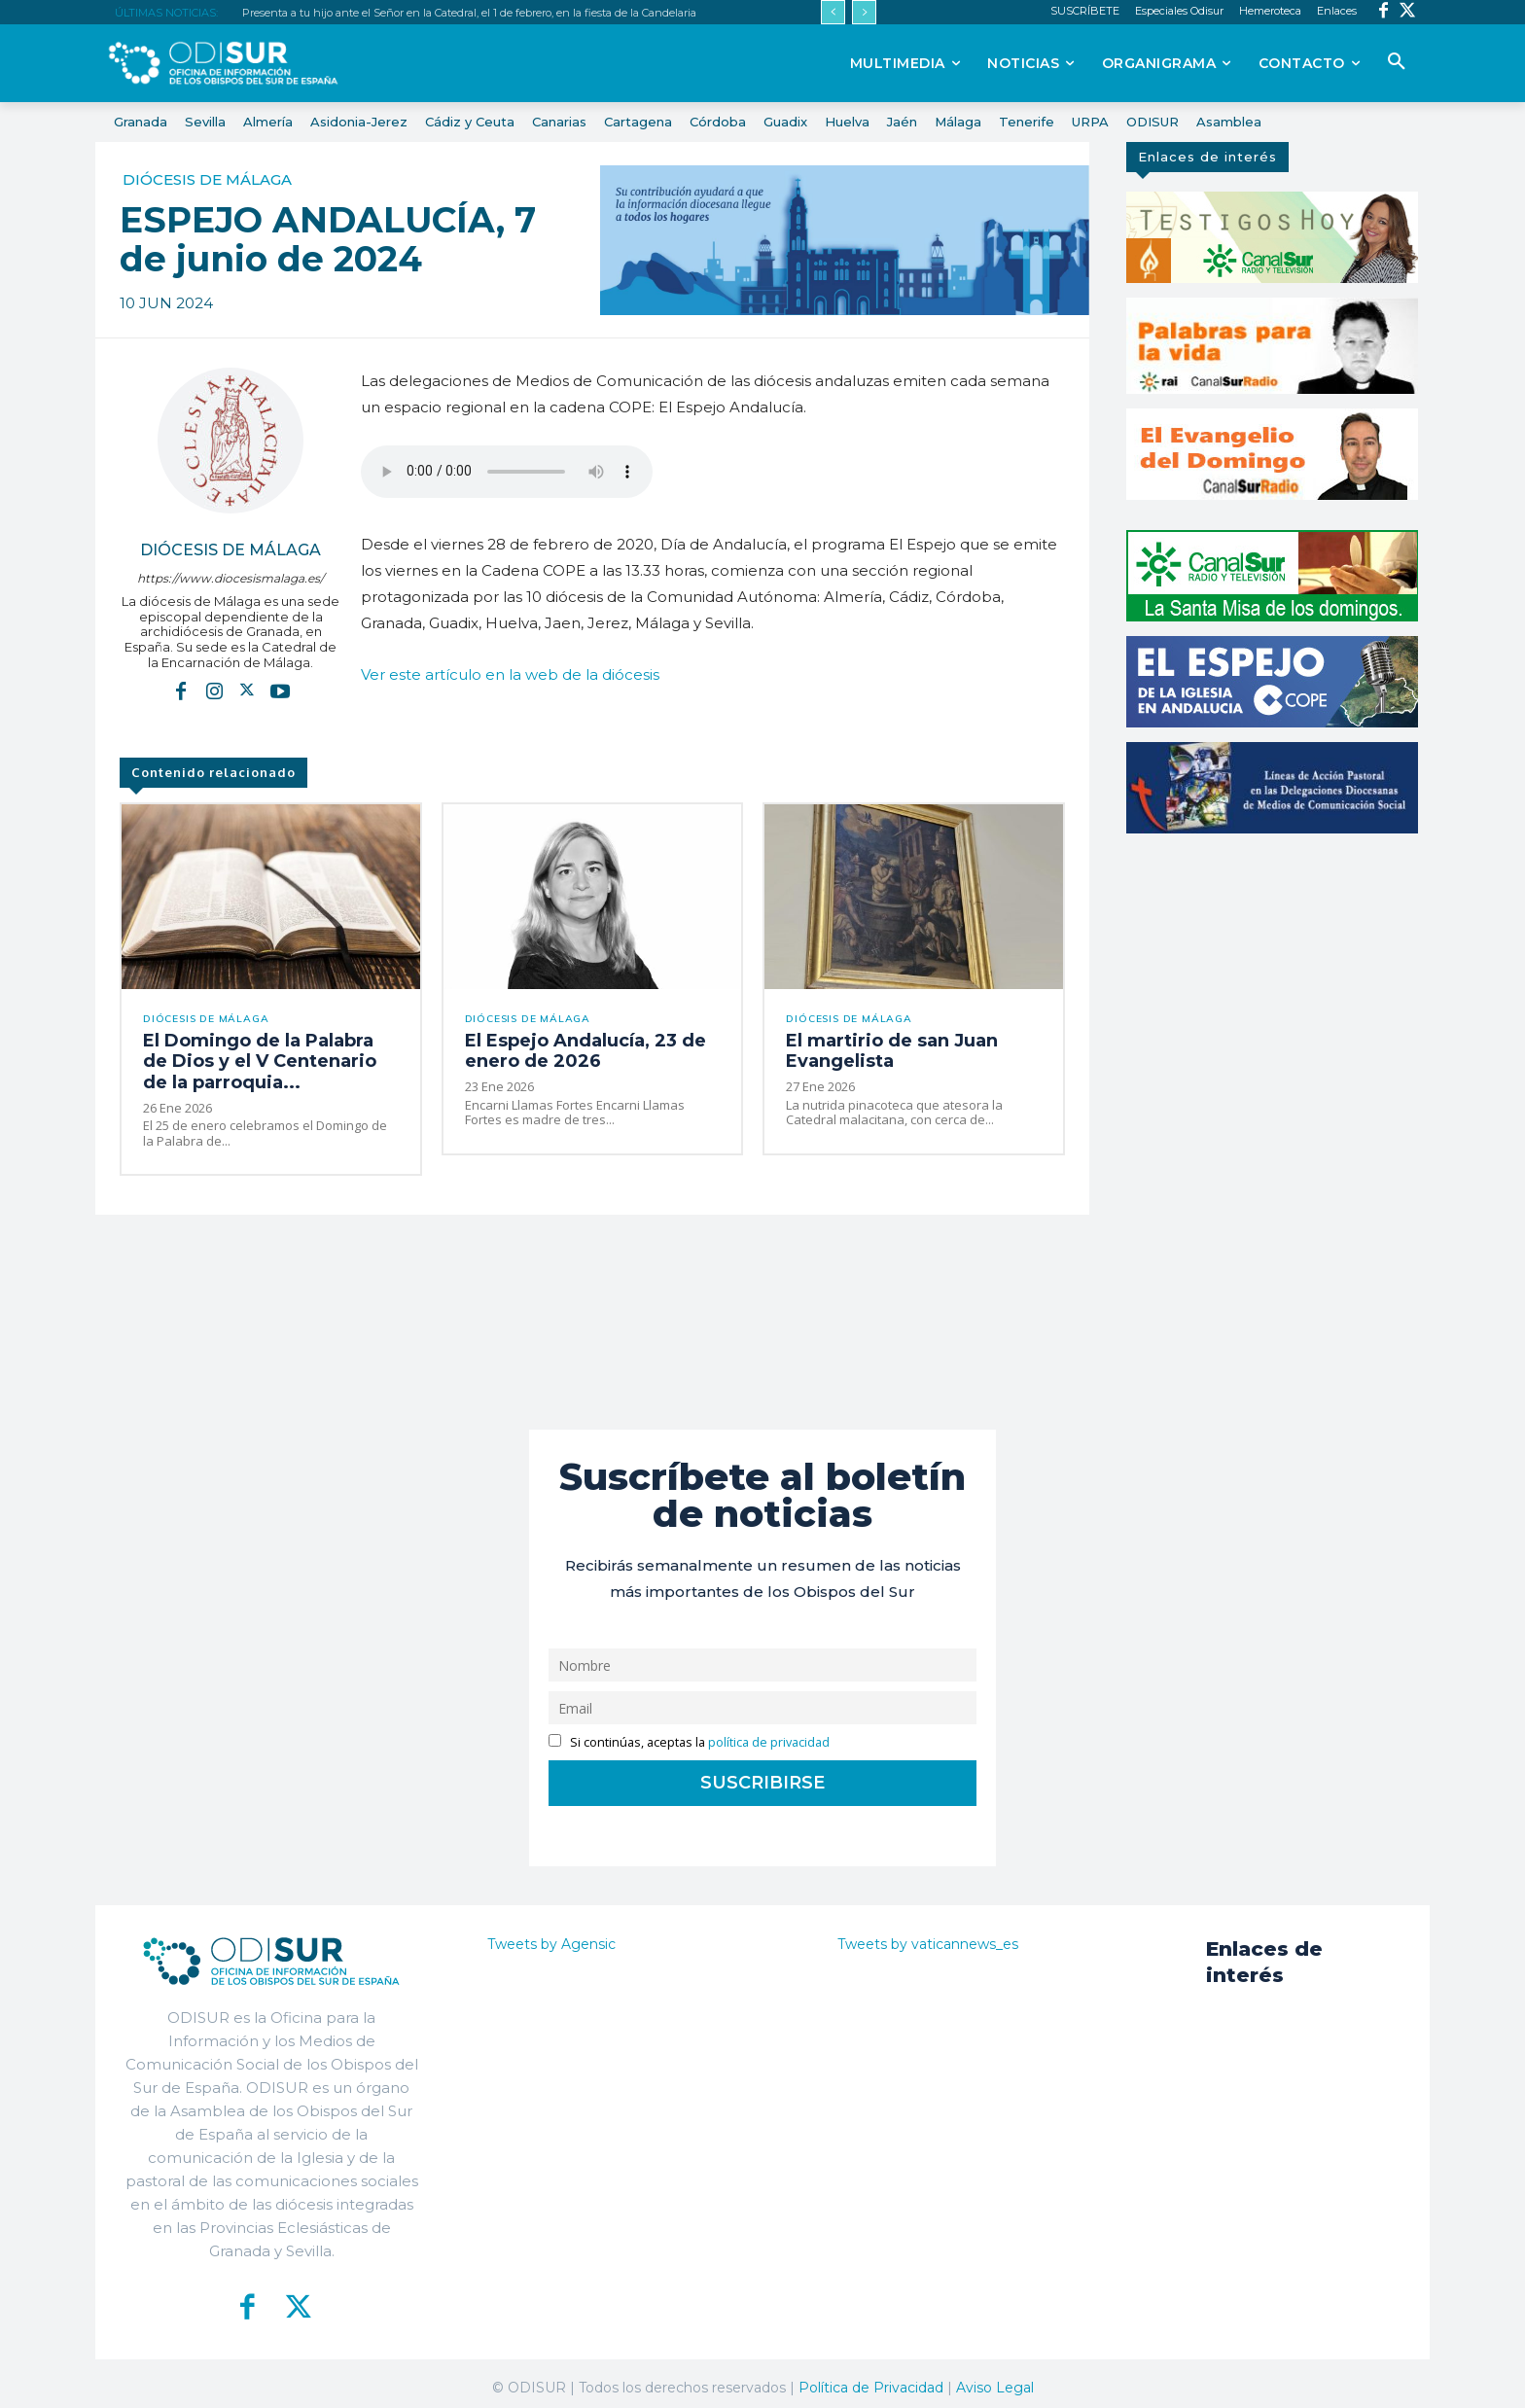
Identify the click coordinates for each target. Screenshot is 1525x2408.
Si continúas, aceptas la (689, 1733)
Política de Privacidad (870, 2379)
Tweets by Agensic (551, 1935)
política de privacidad (769, 1733)
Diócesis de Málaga (207, 179)
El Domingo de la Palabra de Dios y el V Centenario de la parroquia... (253, 1057)
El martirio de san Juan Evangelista (875, 1049)
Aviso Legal (995, 2379)
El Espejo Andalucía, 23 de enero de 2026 (592, 1049)
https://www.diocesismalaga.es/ (230, 578)
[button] (1396, 62)
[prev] (833, 12)
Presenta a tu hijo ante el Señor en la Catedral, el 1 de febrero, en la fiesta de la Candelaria (469, 12)
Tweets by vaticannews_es (927, 1935)
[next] (864, 12)
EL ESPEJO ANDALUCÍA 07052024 (507, 471)
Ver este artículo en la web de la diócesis (510, 674)
